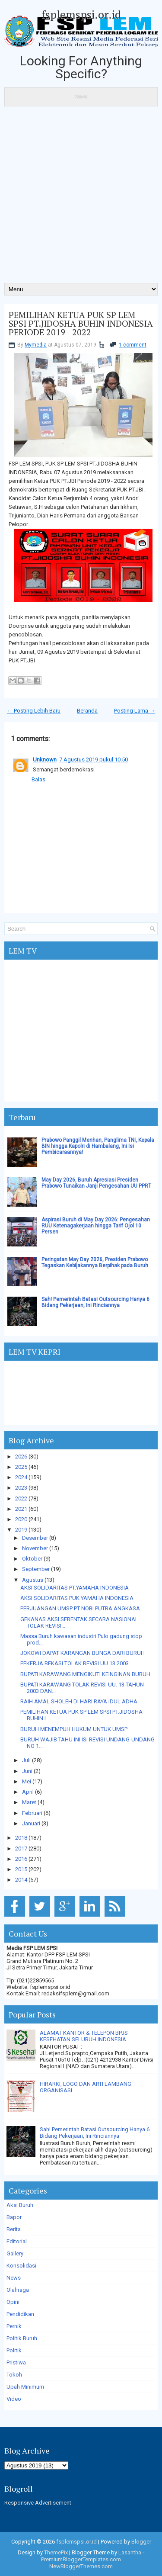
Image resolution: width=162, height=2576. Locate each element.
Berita (13, 2229)
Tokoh (14, 2374)
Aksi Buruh (19, 2205)
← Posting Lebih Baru (33, 710)
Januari (31, 1823)
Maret (29, 1802)
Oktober (32, 1558)
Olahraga (17, 2290)
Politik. (14, 2350)
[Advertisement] (81, 197)
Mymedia (36, 345)
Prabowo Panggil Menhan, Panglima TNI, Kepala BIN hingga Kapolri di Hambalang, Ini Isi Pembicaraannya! (97, 1146)
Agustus (32, 1580)
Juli (26, 1760)
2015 (21, 1869)
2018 (21, 1837)
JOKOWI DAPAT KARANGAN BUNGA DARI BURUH (82, 1653)
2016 (21, 1859)
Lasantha (129, 2552)
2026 (21, 1456)
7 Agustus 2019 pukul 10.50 (93, 759)
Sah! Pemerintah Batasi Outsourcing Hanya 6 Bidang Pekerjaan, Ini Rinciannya (95, 1302)
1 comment (132, 345)
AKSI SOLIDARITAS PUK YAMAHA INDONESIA (76, 1598)
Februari (32, 1813)
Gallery (14, 2253)
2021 (21, 1509)
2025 (21, 1467)
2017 (21, 1848)
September (36, 1569)
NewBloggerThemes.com (81, 2566)
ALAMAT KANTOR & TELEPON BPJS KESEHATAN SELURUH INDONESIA (84, 2036)
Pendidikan (20, 2314)
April (28, 1792)
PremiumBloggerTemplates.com (81, 2559)
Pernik (14, 2326)
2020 (21, 1519)
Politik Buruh (21, 2338)
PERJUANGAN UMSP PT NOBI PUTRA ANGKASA (80, 1608)
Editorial (16, 2241)
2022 (21, 1498)
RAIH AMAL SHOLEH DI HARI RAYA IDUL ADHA (78, 1701)
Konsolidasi (21, 2265)
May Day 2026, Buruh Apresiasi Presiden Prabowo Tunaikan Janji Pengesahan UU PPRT (96, 1183)
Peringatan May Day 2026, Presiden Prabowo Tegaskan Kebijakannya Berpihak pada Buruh (94, 1262)
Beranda (87, 710)
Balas (38, 779)
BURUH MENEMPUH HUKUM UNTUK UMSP (73, 1729)
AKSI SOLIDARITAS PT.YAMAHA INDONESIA (74, 1587)
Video (13, 2399)
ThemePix (56, 2552)
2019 (21, 1529)
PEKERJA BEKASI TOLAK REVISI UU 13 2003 (74, 1663)
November (35, 1548)
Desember (35, 1538)
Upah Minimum (25, 2386)
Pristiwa (16, 2362)
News (13, 2277)
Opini (12, 2302)
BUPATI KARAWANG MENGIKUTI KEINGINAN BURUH (85, 1674)
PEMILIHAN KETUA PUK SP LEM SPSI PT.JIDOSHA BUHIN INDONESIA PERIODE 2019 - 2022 (81, 324)
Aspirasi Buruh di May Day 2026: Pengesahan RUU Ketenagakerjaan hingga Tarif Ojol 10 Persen (95, 1226)
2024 (21, 1477)
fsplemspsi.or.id (81, 14)
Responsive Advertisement (37, 2502)
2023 (21, 1487)
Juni (27, 1771)
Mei (26, 1781)
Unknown (45, 759)
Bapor (14, 2217)
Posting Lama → (134, 710)
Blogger (141, 2541)
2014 (21, 1879)
